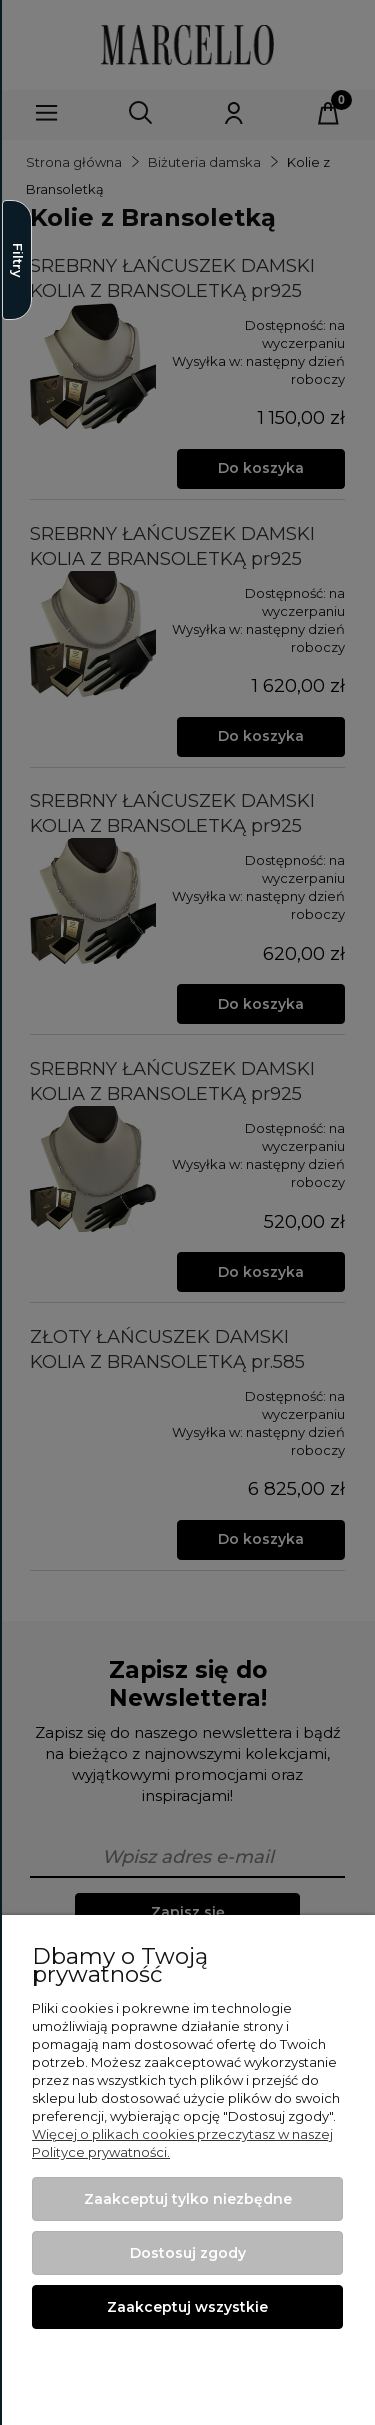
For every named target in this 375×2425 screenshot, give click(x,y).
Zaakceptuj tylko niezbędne (188, 2199)
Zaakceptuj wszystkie (187, 2307)
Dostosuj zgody (188, 2253)
